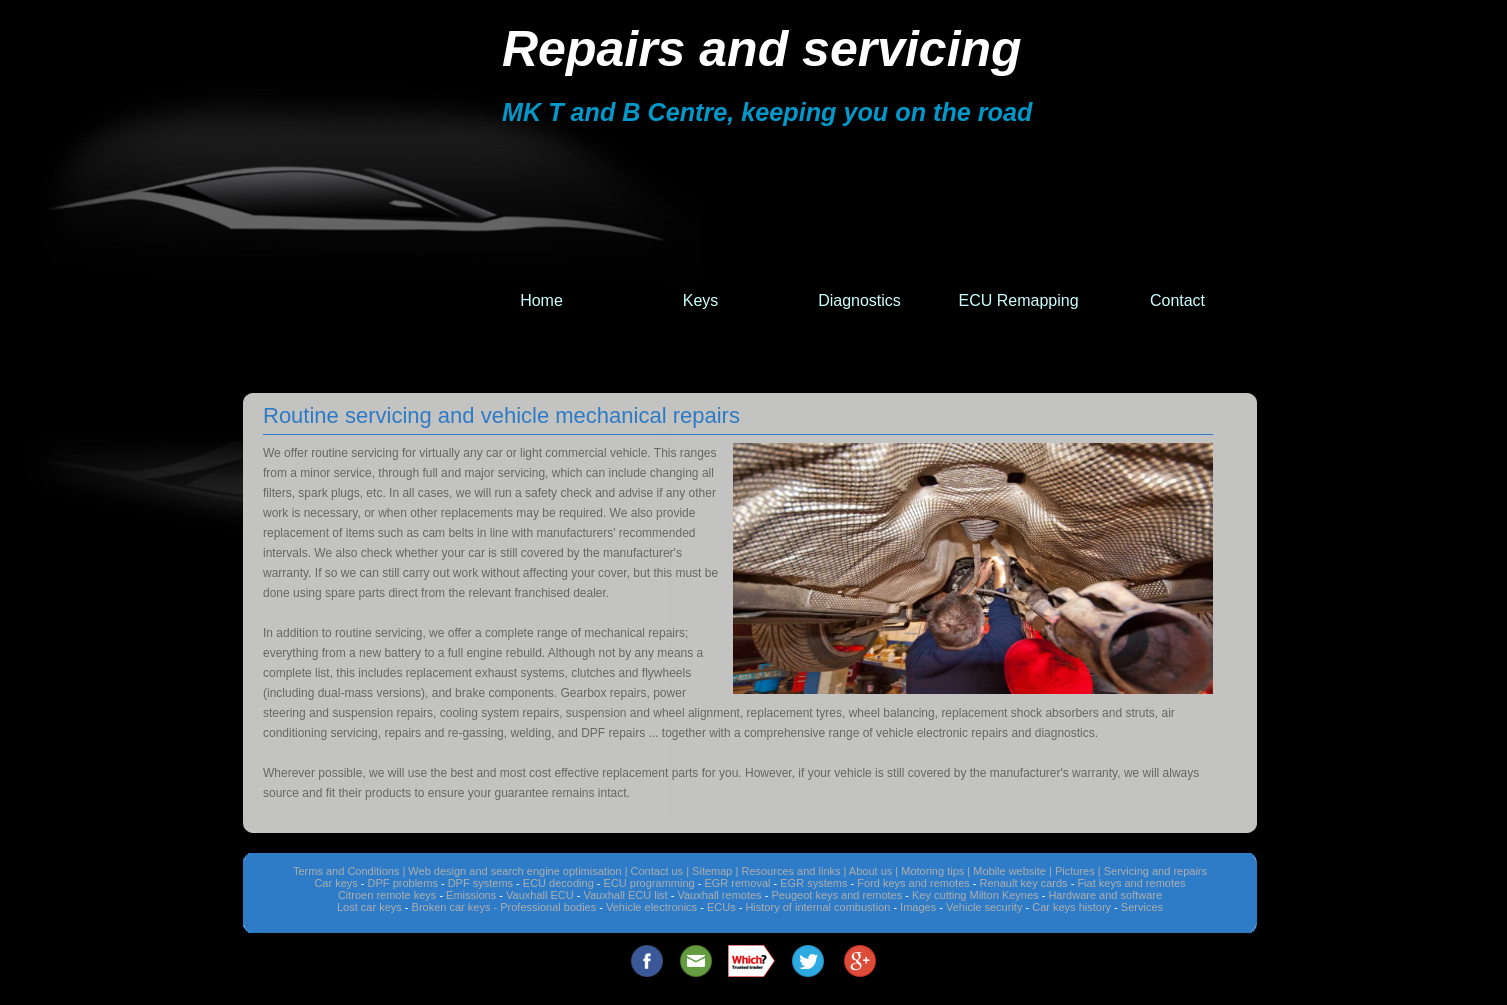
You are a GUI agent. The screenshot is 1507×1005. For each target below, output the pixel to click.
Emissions (471, 895)
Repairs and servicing (762, 49)
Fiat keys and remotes (1131, 883)
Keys (701, 300)
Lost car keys (369, 907)
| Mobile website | (1009, 871)
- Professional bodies (545, 907)
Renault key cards (1024, 883)
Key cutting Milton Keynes (975, 895)
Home (541, 300)
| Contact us (654, 871)
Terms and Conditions (346, 871)
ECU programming (649, 883)
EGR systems (813, 883)
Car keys (335, 883)
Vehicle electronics (651, 907)
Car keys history (1071, 907)
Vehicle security (984, 907)
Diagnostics (859, 300)
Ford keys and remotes (913, 883)
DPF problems (403, 883)
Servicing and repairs (1155, 871)
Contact (1177, 300)
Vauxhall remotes (719, 895)
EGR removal (737, 883)
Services (1142, 907)
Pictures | (1078, 871)
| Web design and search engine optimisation (511, 871)
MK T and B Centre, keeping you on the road (767, 112)
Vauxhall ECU (540, 895)
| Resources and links (788, 871)
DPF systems (480, 883)
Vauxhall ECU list (625, 895)
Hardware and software (1105, 895)
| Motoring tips (929, 871)
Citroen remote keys (387, 895)
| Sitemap (709, 871)
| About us (867, 871)
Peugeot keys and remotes (836, 895)
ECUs (721, 907)
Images (918, 907)
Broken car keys (451, 907)
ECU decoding (558, 883)
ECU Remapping (1018, 300)
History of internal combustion (817, 907)
